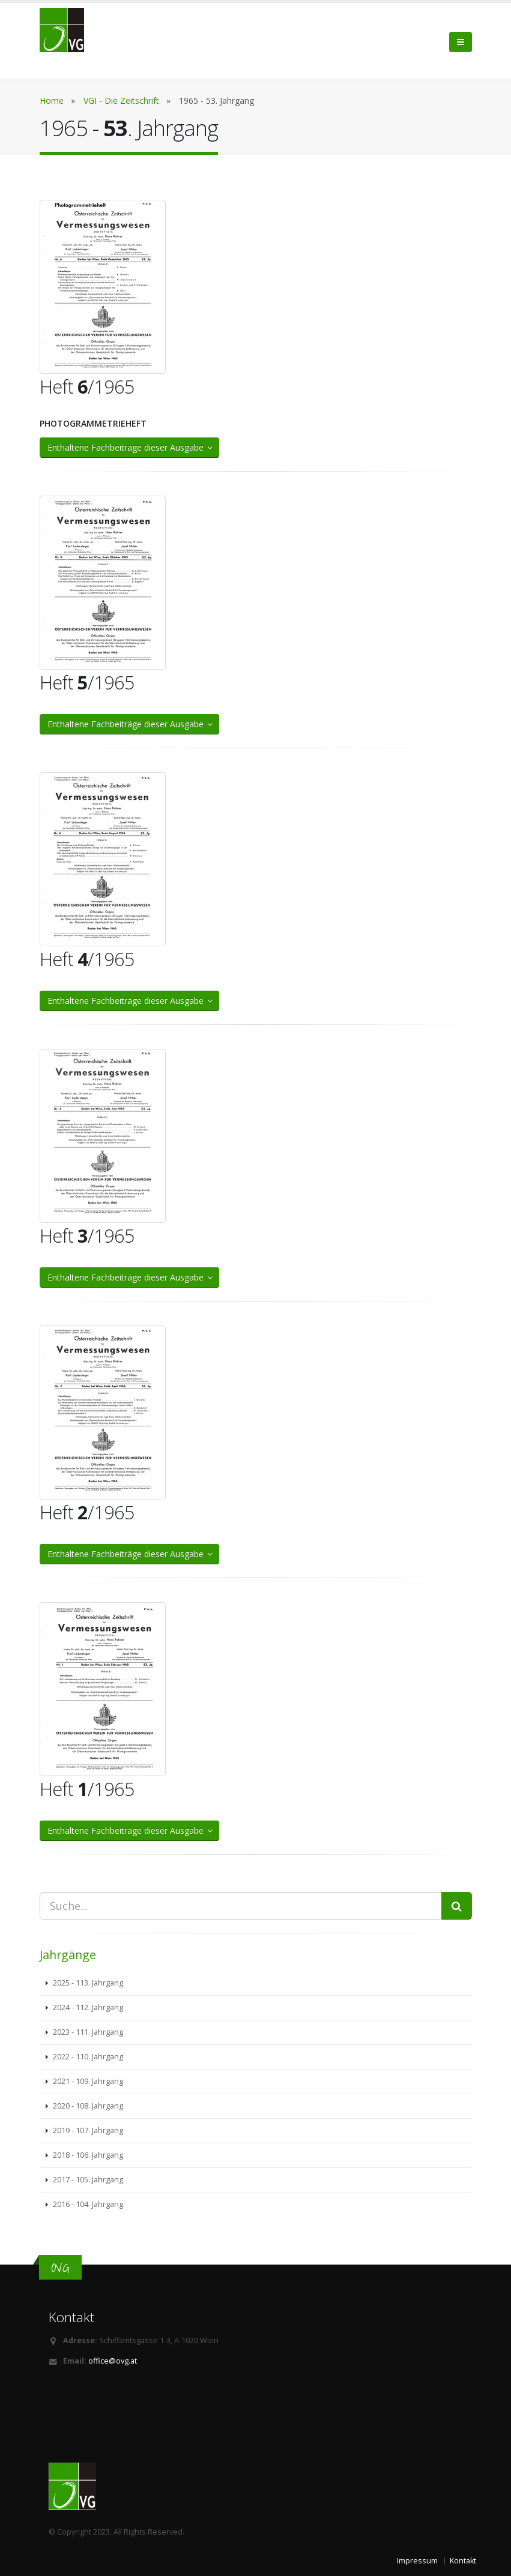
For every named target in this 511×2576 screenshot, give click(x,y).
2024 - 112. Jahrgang (87, 2007)
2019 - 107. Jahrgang (87, 2130)
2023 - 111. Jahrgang (87, 2032)
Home (52, 100)
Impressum (417, 2561)
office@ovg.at (112, 2361)
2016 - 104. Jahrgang (87, 2204)
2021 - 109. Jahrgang (87, 2081)
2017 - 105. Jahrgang (87, 2180)
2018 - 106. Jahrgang (87, 2155)
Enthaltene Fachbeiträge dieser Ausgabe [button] (130, 447)
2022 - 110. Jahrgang (87, 2057)
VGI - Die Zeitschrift (121, 100)
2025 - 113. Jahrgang (87, 1983)
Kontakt (463, 2561)
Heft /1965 (87, 386)
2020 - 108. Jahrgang (87, 2106)
